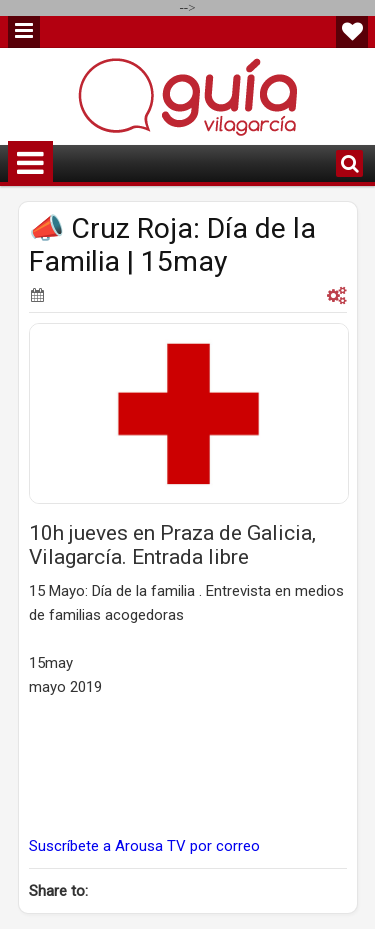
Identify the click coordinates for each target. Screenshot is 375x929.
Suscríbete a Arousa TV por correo (144, 846)
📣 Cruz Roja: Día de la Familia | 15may (172, 245)
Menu (24, 32)
